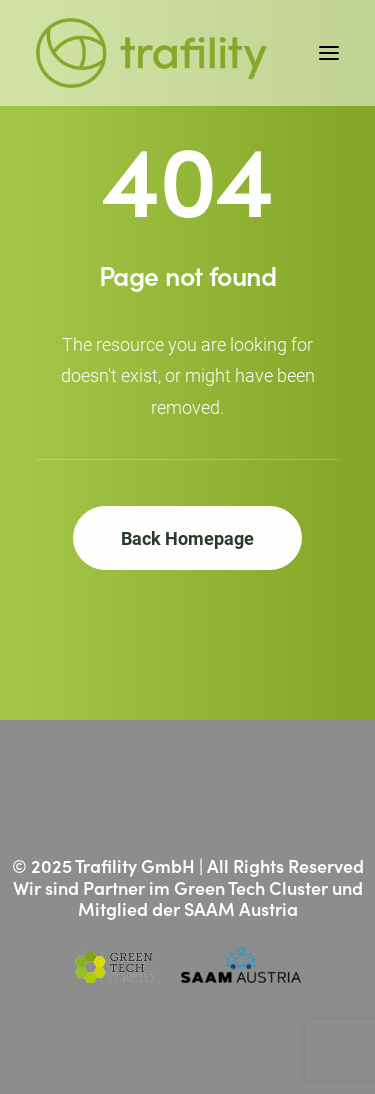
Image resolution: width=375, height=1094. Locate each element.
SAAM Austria (241, 908)
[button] (329, 53)
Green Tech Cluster (251, 887)
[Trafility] (151, 53)
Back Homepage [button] (187, 538)
